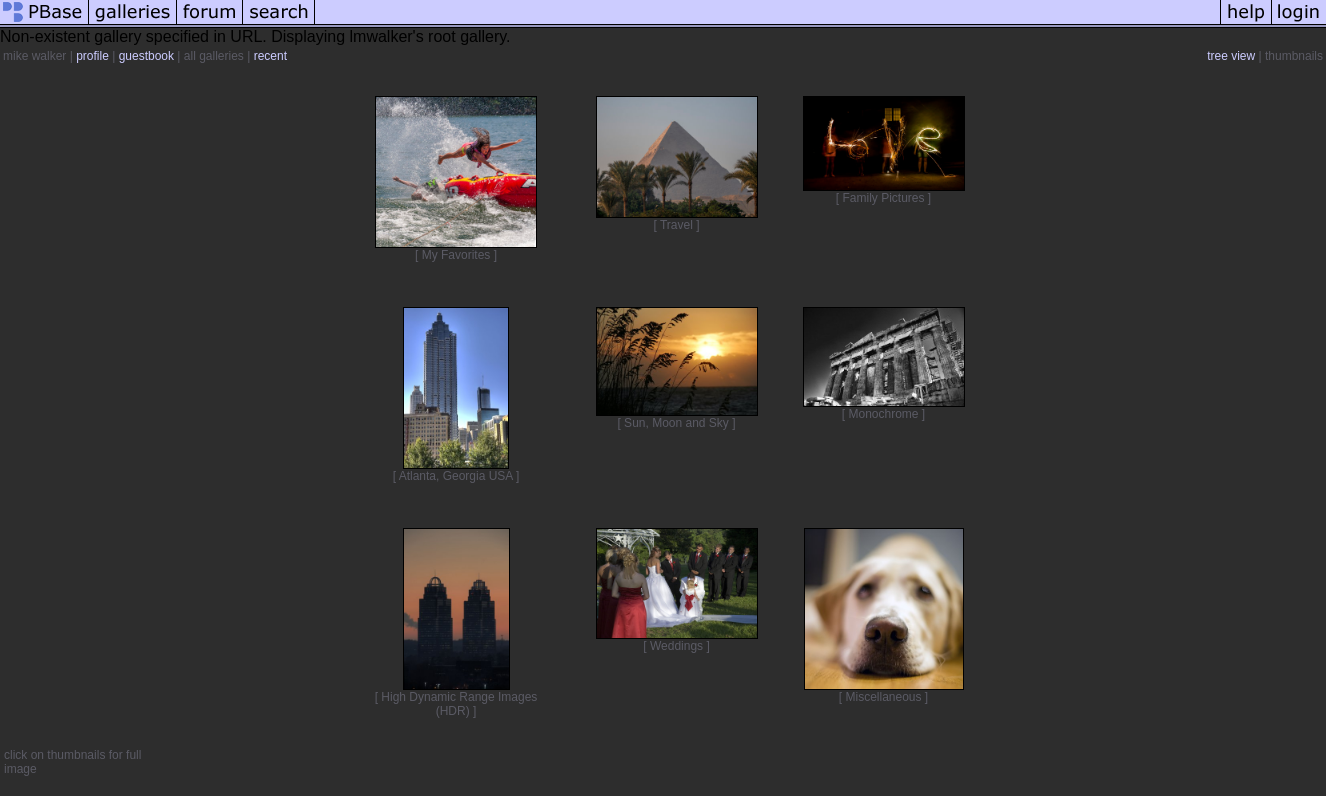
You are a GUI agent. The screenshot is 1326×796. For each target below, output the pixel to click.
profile (92, 56)
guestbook (146, 56)
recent (270, 56)
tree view (1231, 56)
